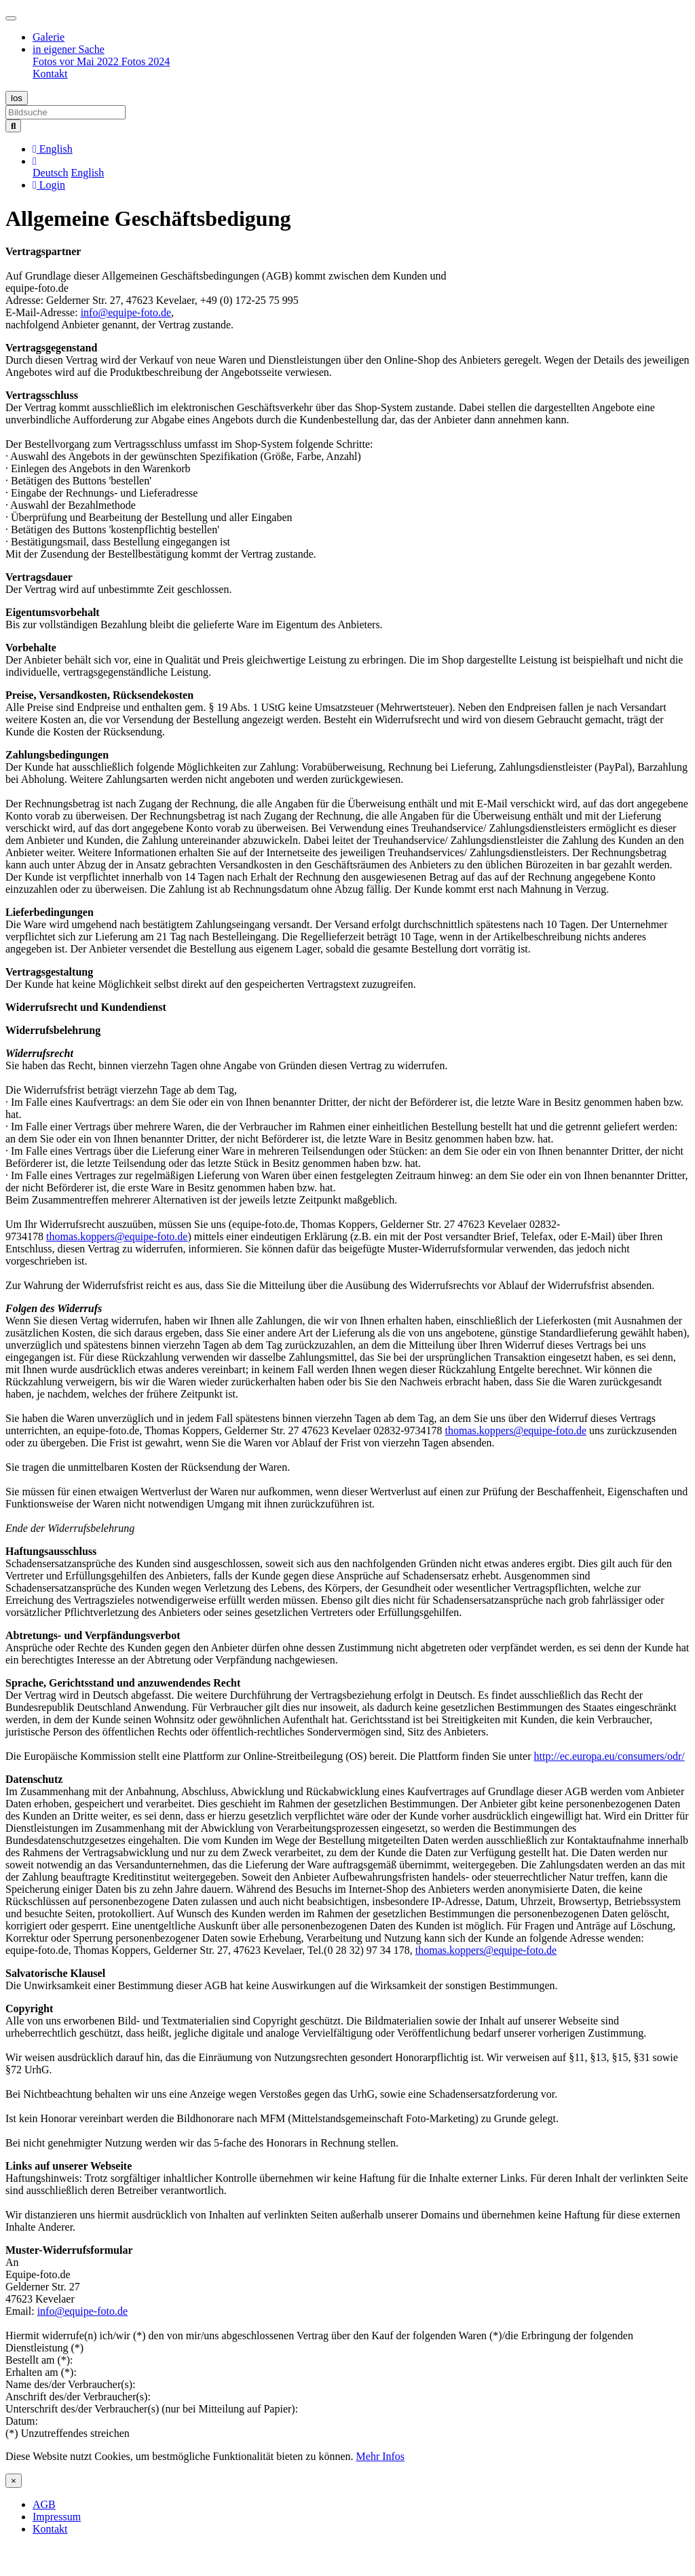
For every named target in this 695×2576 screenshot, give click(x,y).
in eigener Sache (69, 49)
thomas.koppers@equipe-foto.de (116, 1236)
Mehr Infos (380, 2456)
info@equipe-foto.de (126, 312)
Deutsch (50, 172)
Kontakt (50, 73)
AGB (44, 2504)
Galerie (48, 37)
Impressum (57, 2516)
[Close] (13, 2481)
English (87, 172)
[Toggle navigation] (10, 18)
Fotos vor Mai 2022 (77, 61)
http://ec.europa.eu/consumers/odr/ (609, 1756)
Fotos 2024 (145, 61)
